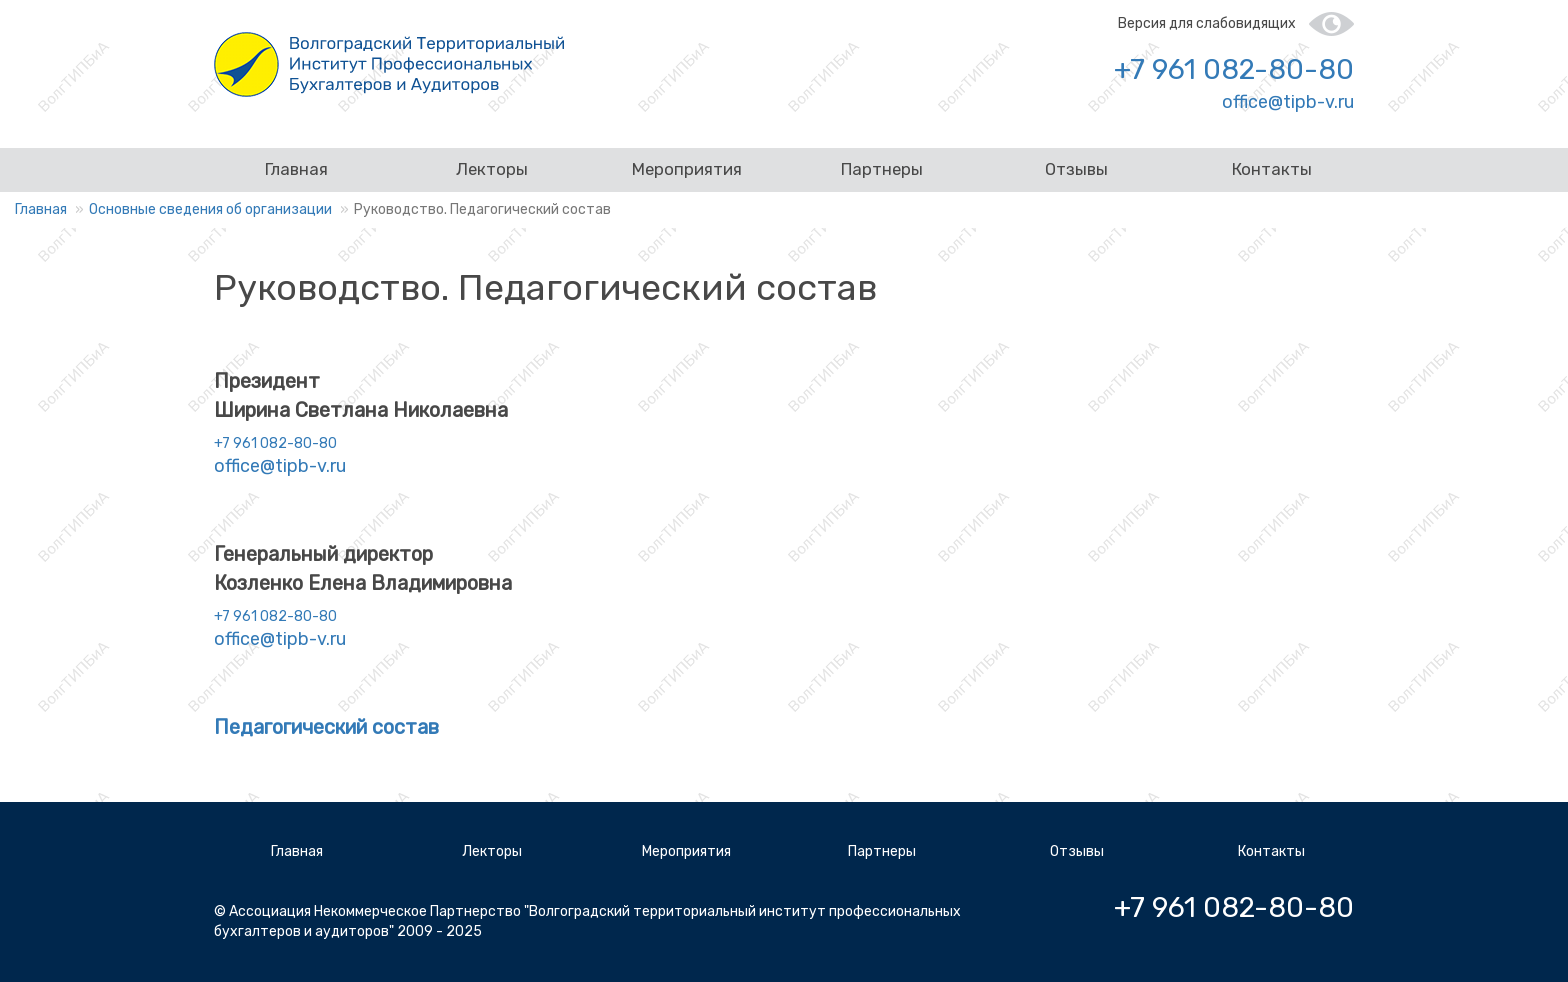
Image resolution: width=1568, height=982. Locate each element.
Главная (296, 169)
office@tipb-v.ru (1288, 102)
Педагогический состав (326, 727)
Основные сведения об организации (210, 209)
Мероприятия (687, 169)
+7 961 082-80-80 (1234, 69)
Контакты (1272, 169)
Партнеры (882, 169)
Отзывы (1076, 169)
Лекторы (492, 169)
